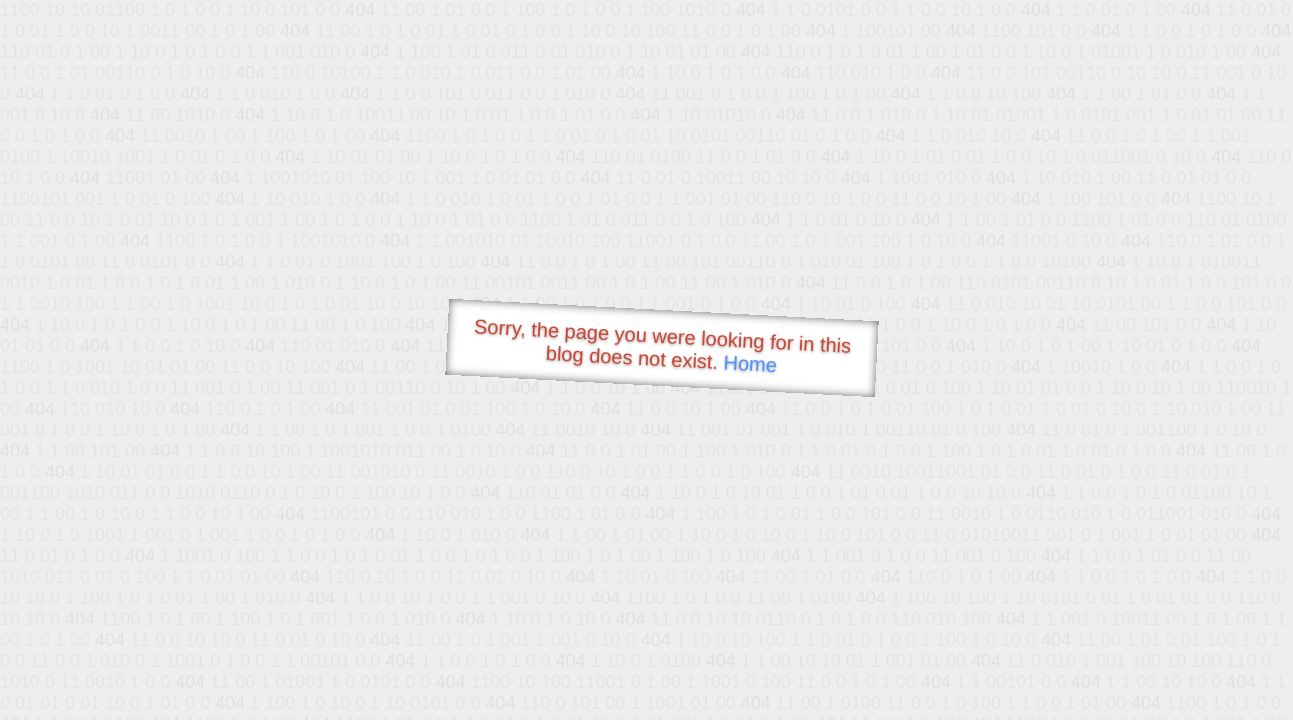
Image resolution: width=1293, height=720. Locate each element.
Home (750, 363)
